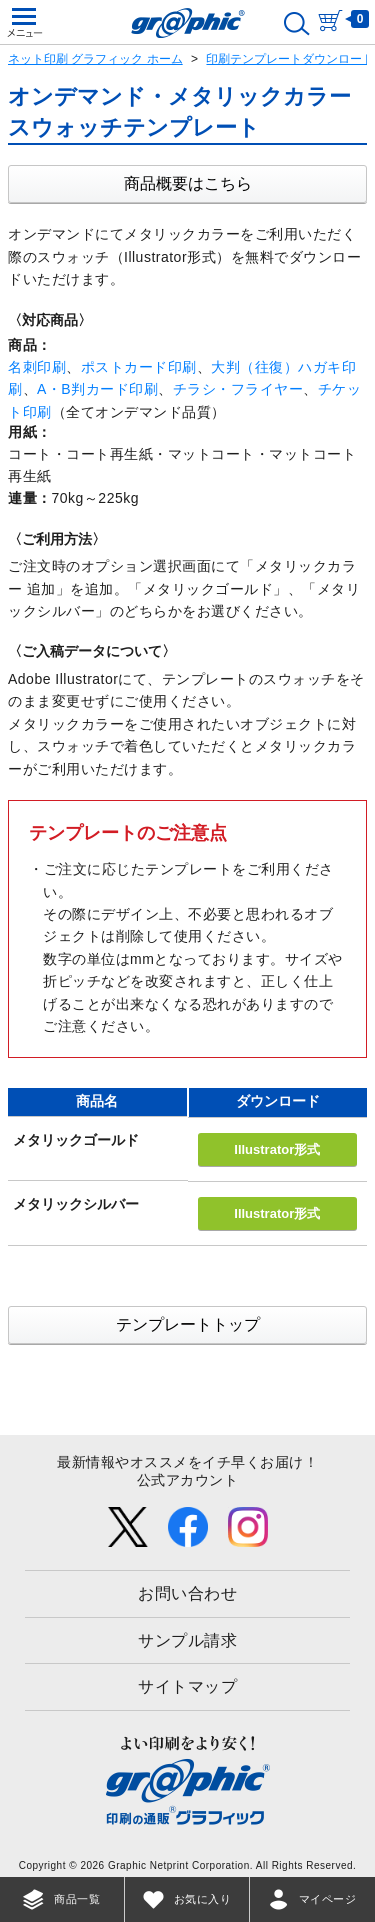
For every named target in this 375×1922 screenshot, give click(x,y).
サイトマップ (187, 1686)
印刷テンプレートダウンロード (290, 59)
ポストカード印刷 (139, 367)
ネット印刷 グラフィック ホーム (95, 59)
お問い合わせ (187, 1593)
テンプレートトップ (188, 1324)
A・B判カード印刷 (97, 389)
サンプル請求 (187, 1640)
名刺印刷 (37, 367)
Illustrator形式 (277, 1149)
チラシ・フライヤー (238, 389)
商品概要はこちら (188, 183)
